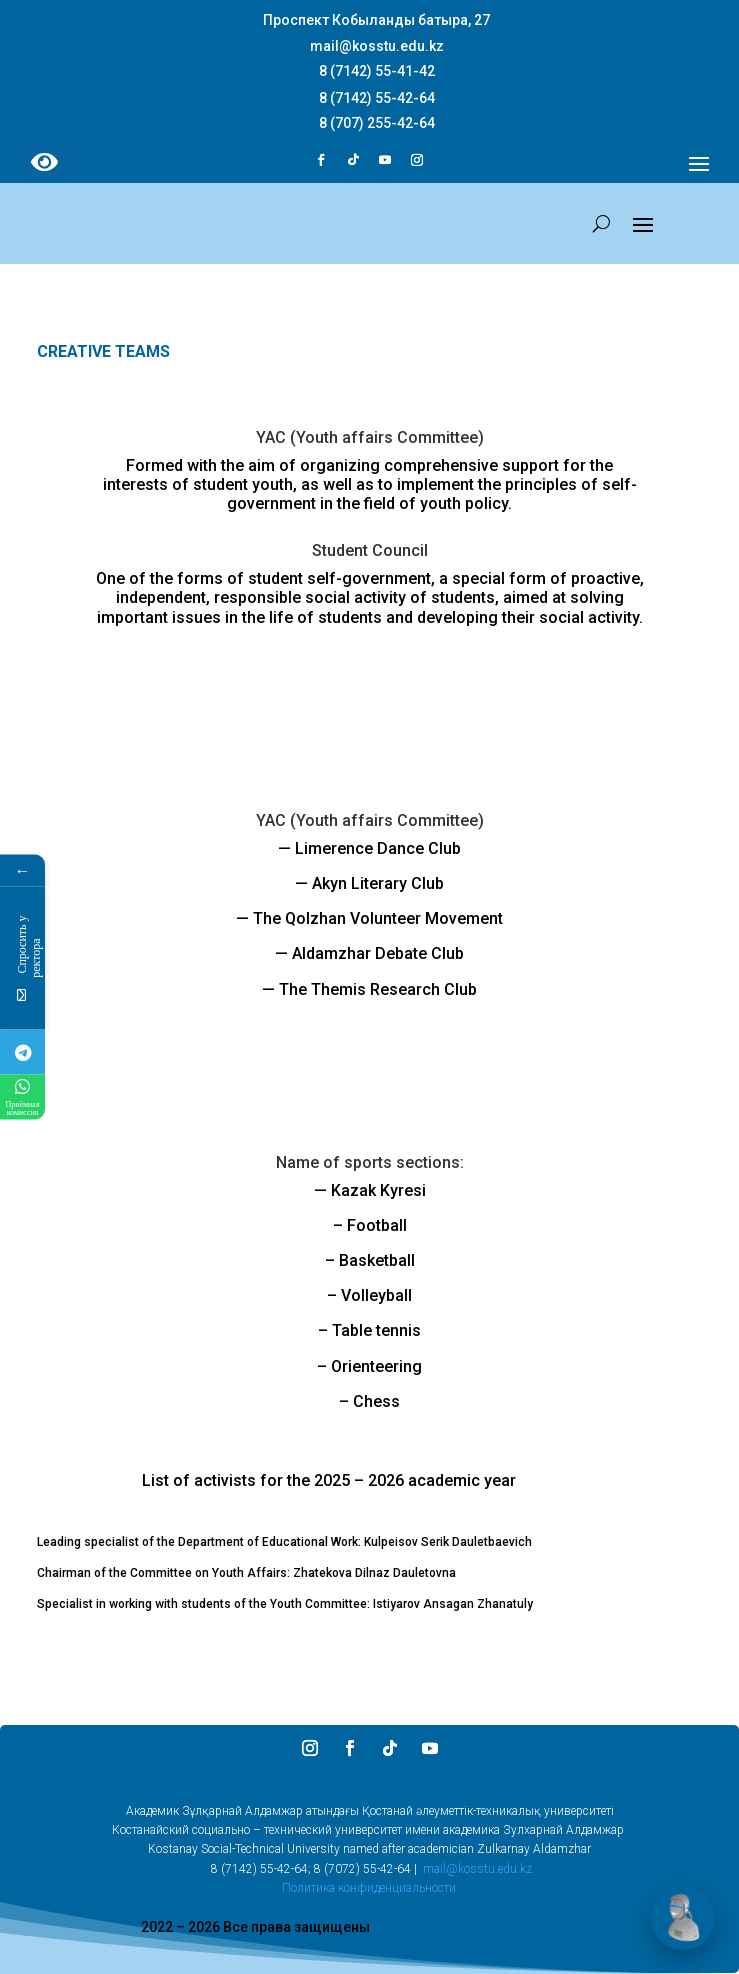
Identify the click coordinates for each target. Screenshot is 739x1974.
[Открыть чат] (683, 1918)
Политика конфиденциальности (369, 1888)
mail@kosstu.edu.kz (477, 1869)
